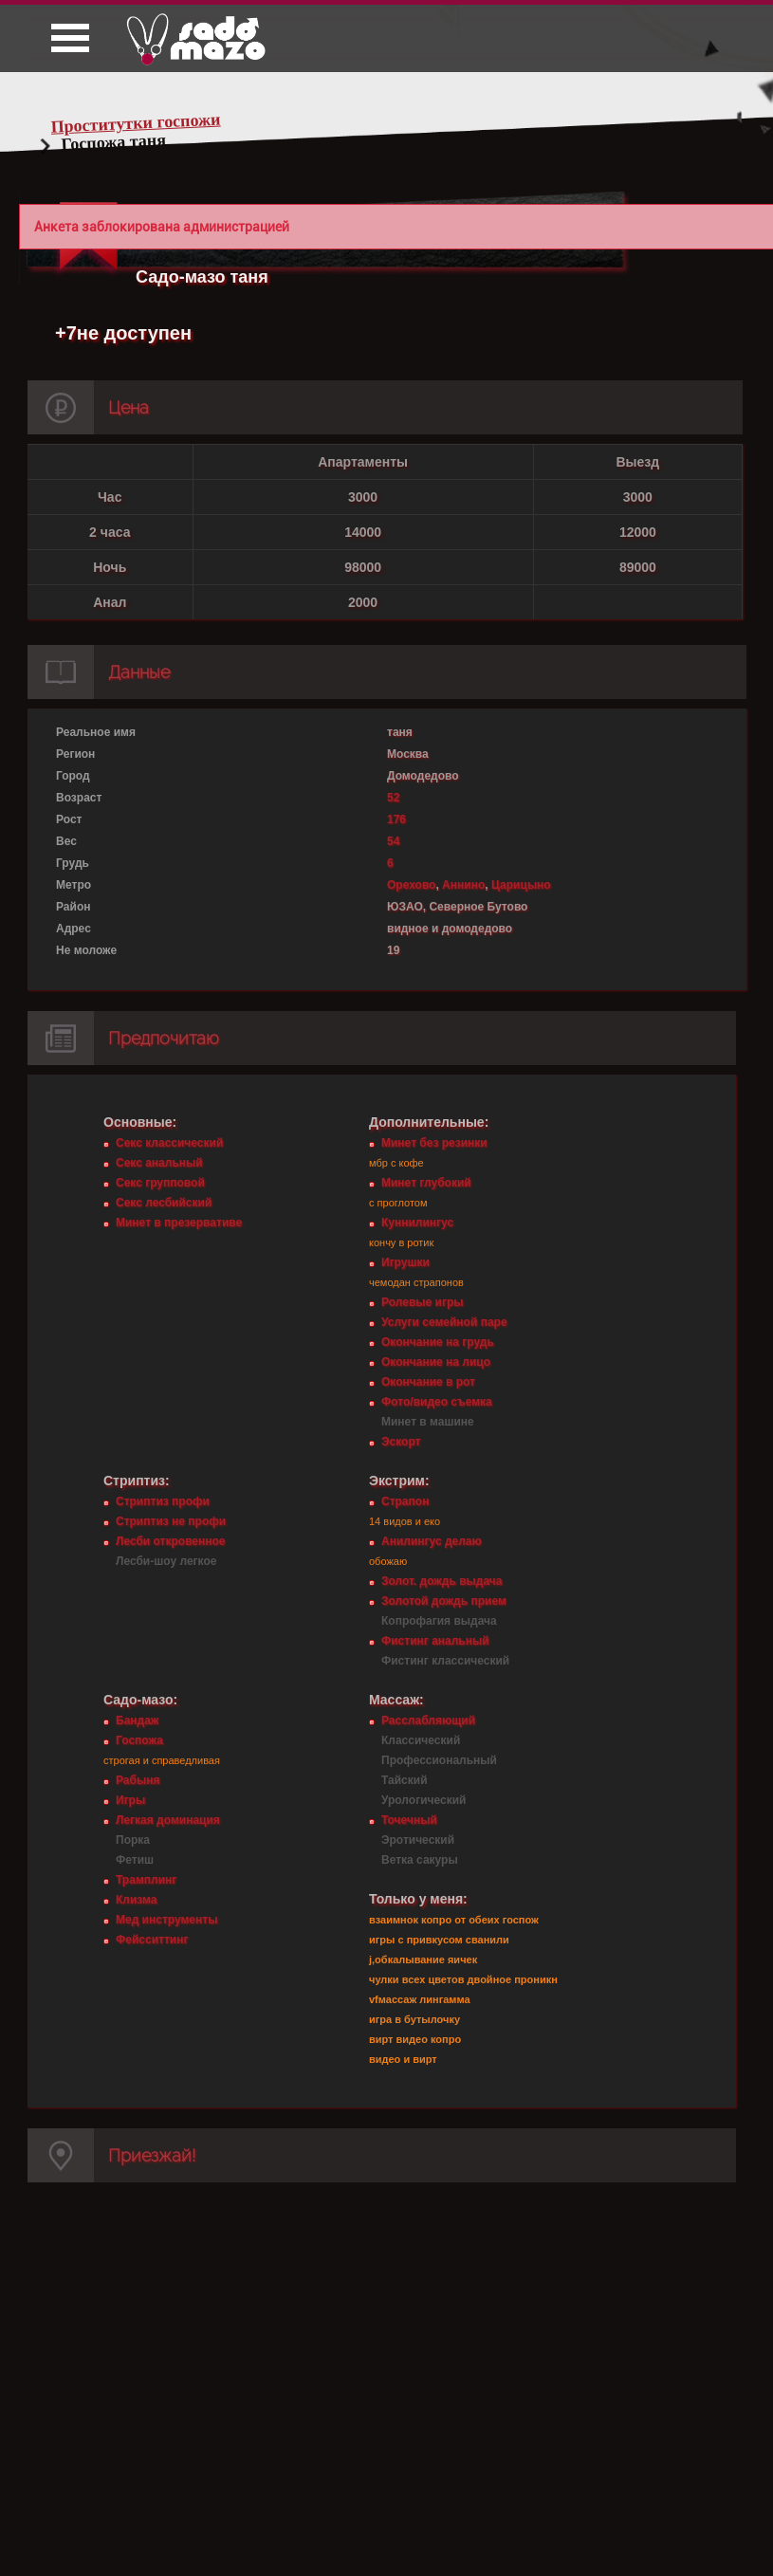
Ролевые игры (422, 1302)
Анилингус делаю (431, 1541)
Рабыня (137, 1780)
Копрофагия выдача (439, 1621)
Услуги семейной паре (444, 1322)
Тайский (404, 1780)
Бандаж (137, 1720)
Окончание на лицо (435, 1362)
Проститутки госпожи (135, 123)
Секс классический (169, 1143)
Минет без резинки (434, 1143)
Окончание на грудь (437, 1342)
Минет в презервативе (179, 1222)
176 (396, 819)
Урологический (423, 1800)
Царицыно (521, 885)
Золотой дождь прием (443, 1601)
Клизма (136, 1899)
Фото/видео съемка (436, 1401)
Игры (130, 1800)
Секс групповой (160, 1182)
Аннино (463, 885)
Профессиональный (439, 1760)
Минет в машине (427, 1421)
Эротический (417, 1840)
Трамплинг (146, 1879)
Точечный (409, 1820)
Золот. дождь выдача (441, 1581)
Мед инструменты (166, 1919)
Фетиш (135, 1860)
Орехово (411, 885)
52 (393, 797)
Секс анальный (159, 1162)
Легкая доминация (168, 1820)
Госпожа (139, 1740)
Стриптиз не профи (171, 1521)
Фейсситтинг (152, 1939)
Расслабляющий (428, 1720)
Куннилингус (417, 1222)
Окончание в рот (428, 1382)
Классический (420, 1740)
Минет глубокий (426, 1182)
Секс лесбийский (164, 1202)
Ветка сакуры (419, 1860)
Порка (133, 1840)
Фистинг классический (445, 1660)
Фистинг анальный (435, 1640)
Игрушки (405, 1262)
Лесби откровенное (171, 1541)
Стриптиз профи (163, 1501)
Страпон (405, 1501)
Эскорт (400, 1441)
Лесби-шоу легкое (166, 1561)
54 (393, 841)
